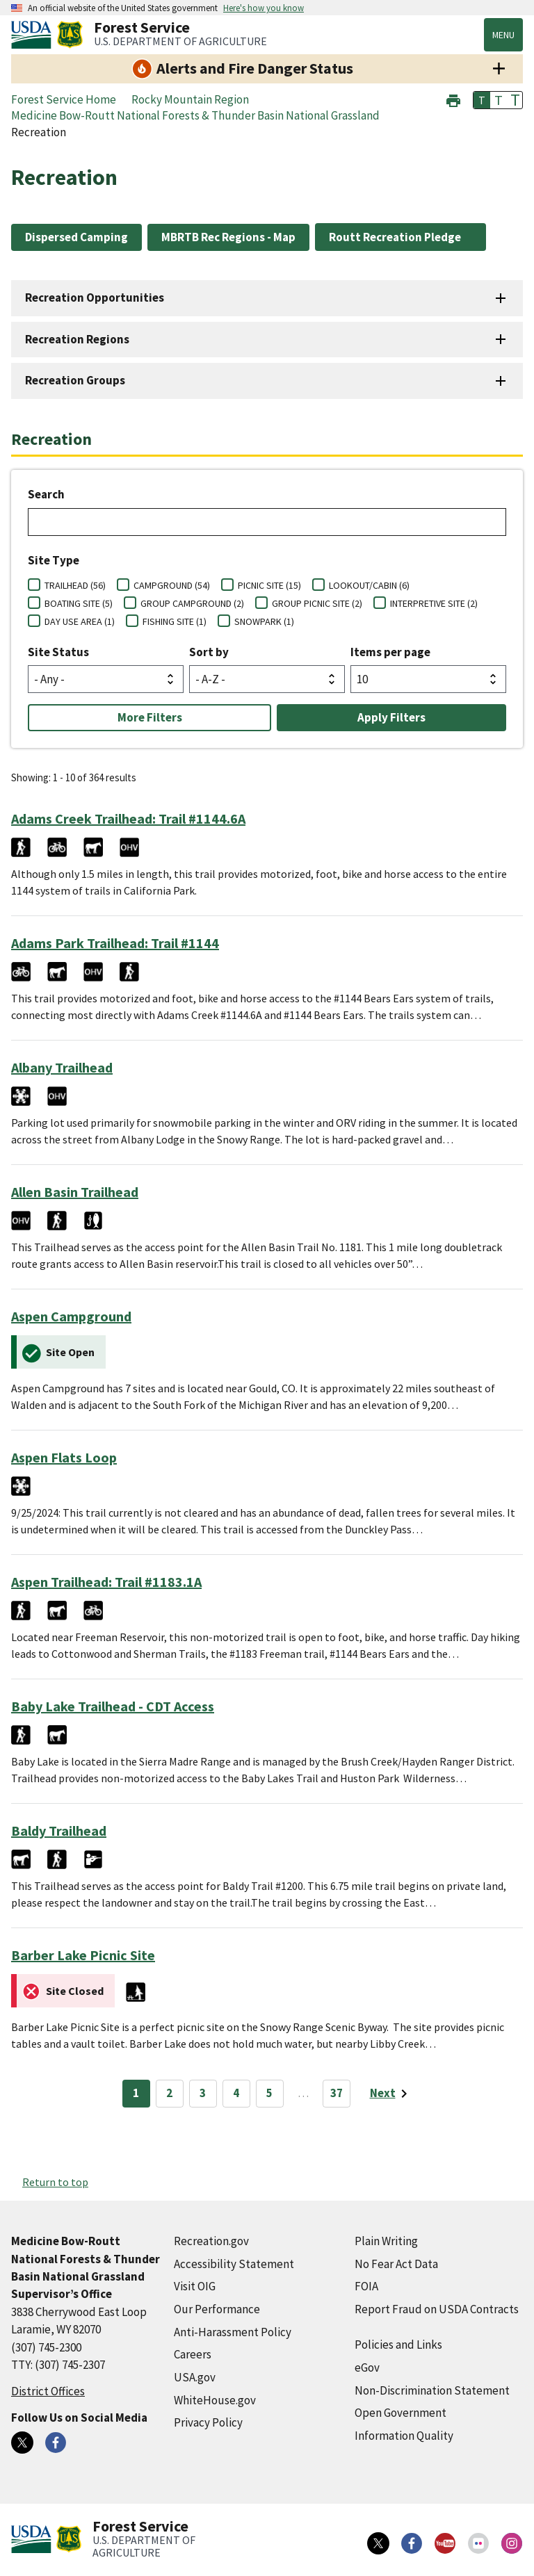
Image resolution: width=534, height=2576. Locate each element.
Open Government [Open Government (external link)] (400, 2412)
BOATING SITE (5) (78, 603)
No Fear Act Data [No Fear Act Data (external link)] (396, 2264)
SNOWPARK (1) (264, 621)
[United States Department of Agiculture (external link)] (34, 35)
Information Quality (404, 2435)
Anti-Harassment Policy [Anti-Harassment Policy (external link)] (232, 2332)
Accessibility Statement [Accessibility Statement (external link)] (234, 2264)
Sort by (209, 652)
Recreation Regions (77, 339)
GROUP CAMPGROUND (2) (192, 603)
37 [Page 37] (336, 2093)
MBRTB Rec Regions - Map (228, 237)
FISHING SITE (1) (175, 621)
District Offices (48, 2391)
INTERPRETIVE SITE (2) (434, 603)
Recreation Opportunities (94, 297)
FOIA (366, 2286)
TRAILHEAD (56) (75, 585)
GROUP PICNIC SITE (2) (317, 603)
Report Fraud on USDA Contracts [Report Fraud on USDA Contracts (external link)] (437, 2309)
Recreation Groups (75, 380)
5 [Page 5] (269, 2093)
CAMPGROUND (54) (172, 585)
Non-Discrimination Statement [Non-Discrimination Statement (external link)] (432, 2390)
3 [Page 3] (203, 2093)
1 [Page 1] (136, 2093)
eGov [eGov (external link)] (367, 2367)
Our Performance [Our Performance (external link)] (217, 2309)
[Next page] (391, 2094)
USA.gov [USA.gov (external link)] (195, 2377)
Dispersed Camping (76, 237)
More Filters (150, 717)
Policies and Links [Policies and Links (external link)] (398, 2344)
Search (46, 494)
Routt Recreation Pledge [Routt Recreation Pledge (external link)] (395, 237)
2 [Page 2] (169, 2093)
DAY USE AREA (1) (79, 621)
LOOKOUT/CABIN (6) (369, 585)
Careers (192, 2354)
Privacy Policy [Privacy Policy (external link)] (208, 2422)
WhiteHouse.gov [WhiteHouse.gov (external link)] (215, 2400)
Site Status (58, 652)
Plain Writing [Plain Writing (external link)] (386, 2241)
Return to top (55, 2182)
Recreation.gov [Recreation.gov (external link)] (211, 2241)
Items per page (390, 652)
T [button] (481, 100)
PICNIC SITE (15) (269, 585)
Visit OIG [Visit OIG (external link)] (195, 2286)
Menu (503, 34)
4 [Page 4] (236, 2093)
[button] (453, 99)
